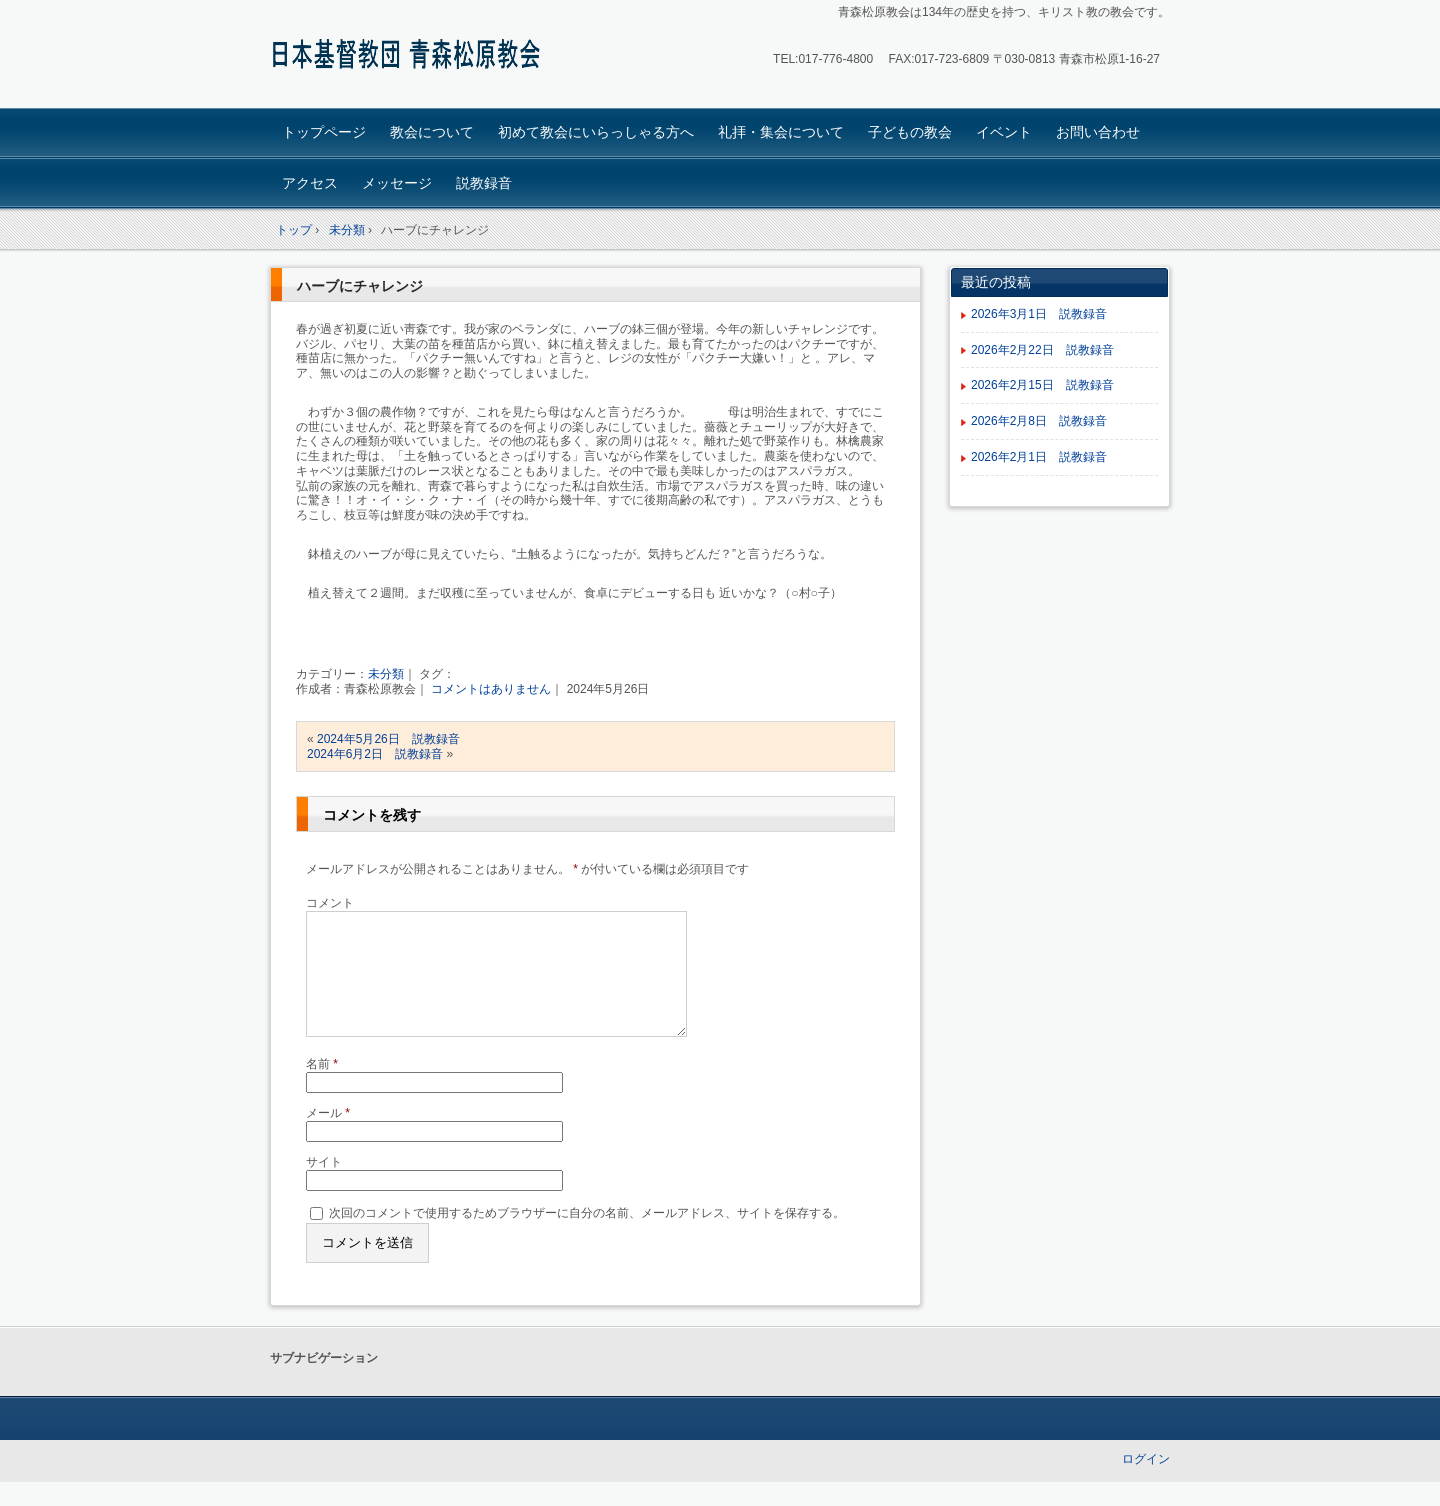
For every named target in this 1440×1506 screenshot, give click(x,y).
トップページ (324, 132)
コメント (330, 903)
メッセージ (397, 183)
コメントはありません (491, 689)
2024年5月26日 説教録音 (388, 739)
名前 (322, 1088)
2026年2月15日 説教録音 (1042, 385)
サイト (324, 1186)
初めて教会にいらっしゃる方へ (596, 132)
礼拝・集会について (781, 132)
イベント (1004, 132)
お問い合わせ (1098, 132)
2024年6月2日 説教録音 (375, 754)
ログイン (1146, 1483)
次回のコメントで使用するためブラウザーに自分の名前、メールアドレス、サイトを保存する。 (587, 1237)
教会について (432, 132)
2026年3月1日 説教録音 (1045, 314)
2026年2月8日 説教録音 (1039, 421)
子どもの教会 (910, 132)
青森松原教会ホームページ (410, 56)
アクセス (310, 183)
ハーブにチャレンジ (360, 286)
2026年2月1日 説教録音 (1045, 457)
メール (328, 1137)
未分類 (386, 674)
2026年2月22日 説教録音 (1042, 350)
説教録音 (484, 183)
